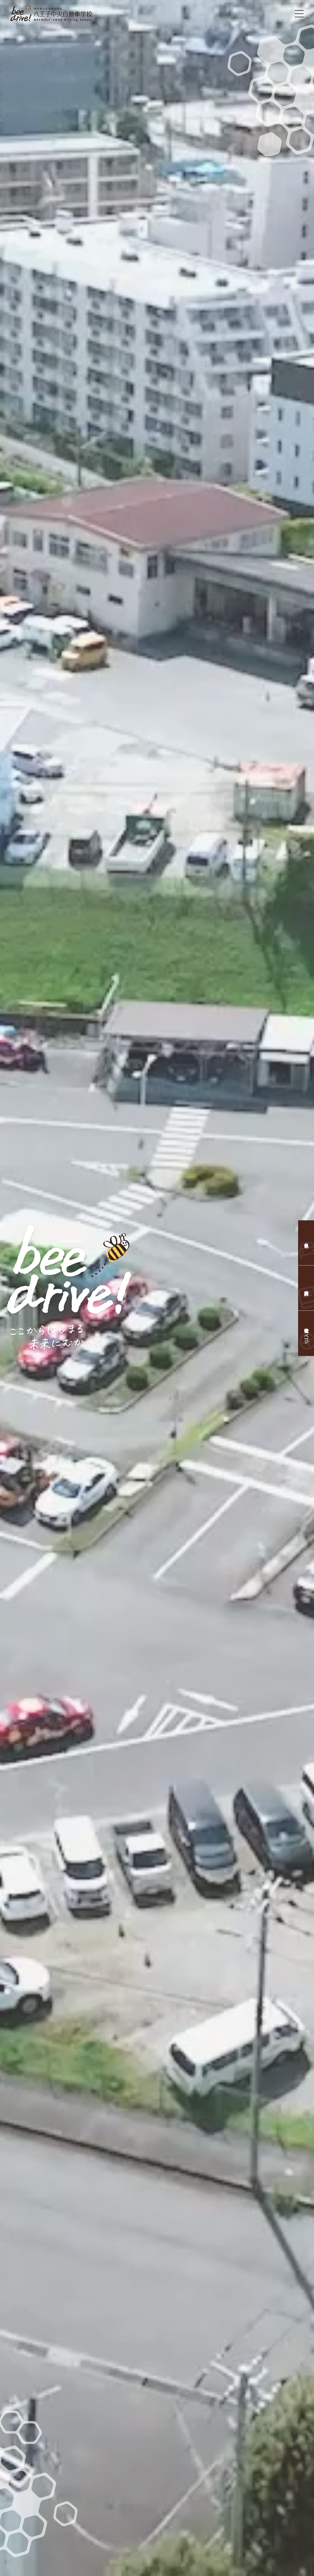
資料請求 (306, 1287)
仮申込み (306, 1242)
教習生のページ (306, 1333)
